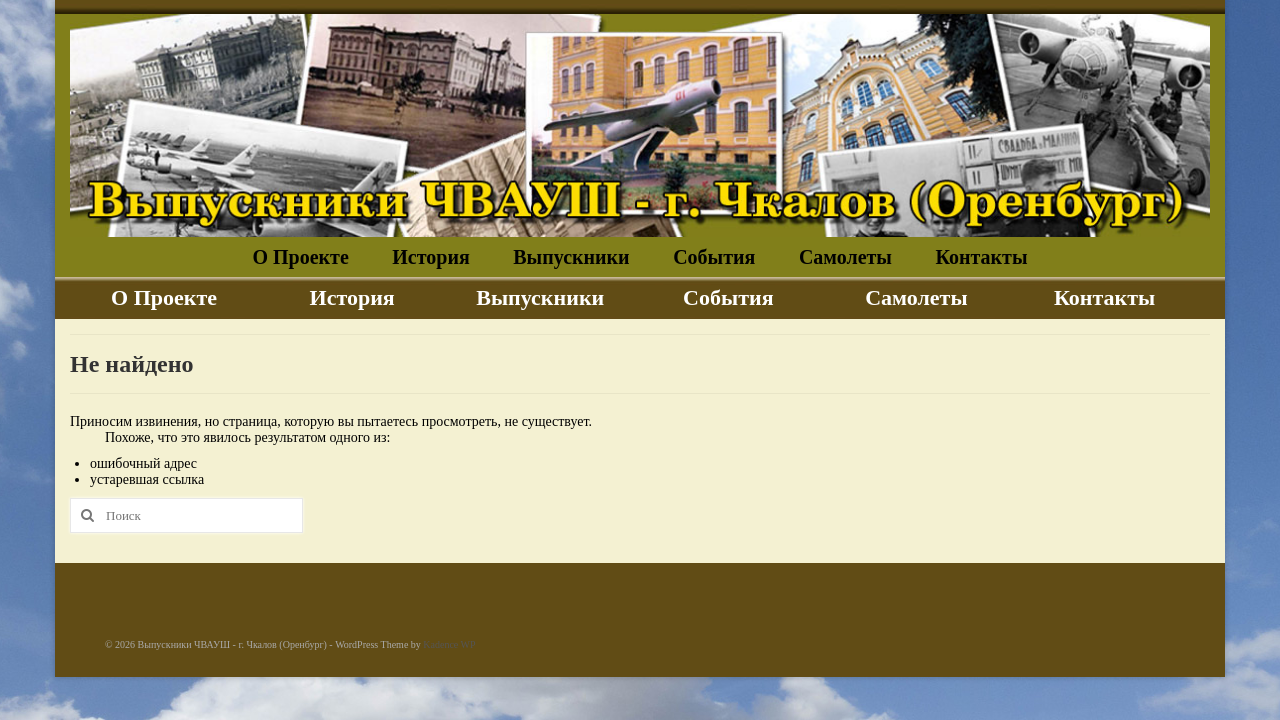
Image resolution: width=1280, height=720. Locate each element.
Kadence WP (449, 644)
